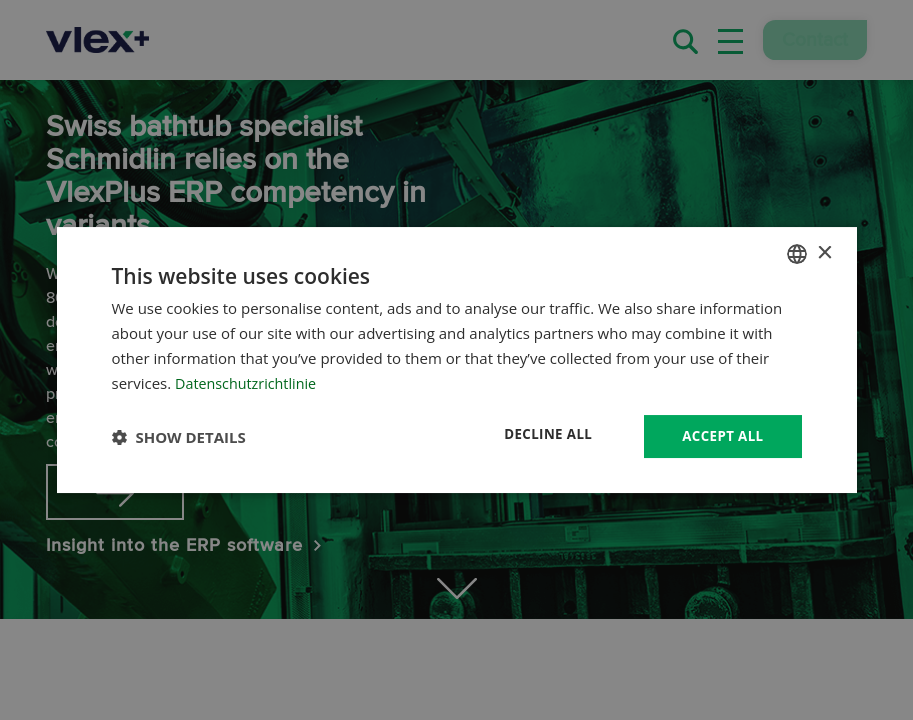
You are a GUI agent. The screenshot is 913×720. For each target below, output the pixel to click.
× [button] (824, 251)
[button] (179, 437)
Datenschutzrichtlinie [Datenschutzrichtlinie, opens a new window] (249, 382)
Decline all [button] (542, 434)
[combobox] (797, 253)
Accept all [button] (720, 435)
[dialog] (457, 360)
